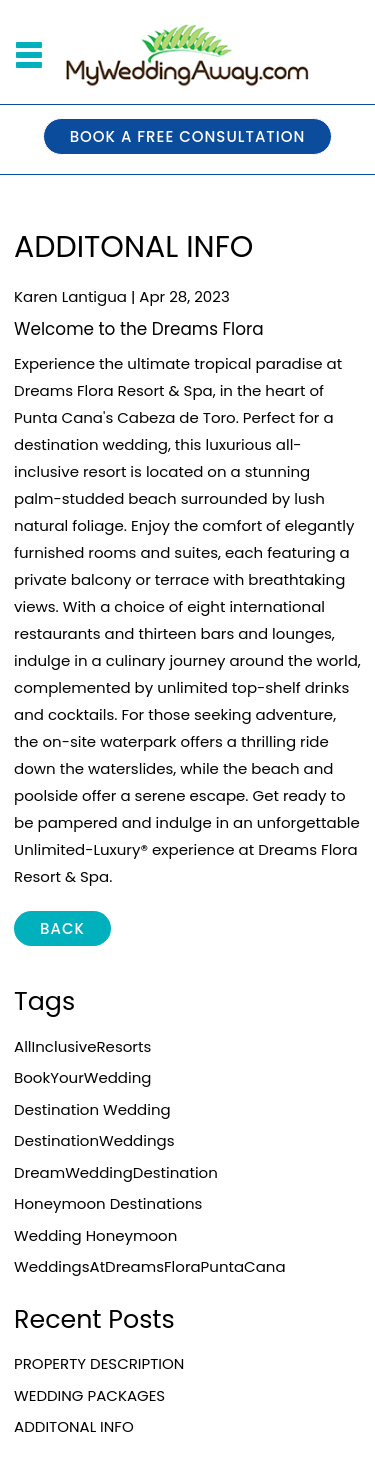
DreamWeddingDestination (116, 1172)
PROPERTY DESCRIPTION (99, 1363)
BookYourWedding (82, 1077)
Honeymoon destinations (108, 1203)
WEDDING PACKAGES (89, 1395)
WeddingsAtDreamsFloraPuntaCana (150, 1266)
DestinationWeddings (94, 1140)
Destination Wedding (92, 1109)
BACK (62, 928)
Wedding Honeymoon (95, 1235)
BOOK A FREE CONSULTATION (188, 136)
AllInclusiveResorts (82, 1046)
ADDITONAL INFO (74, 1426)
